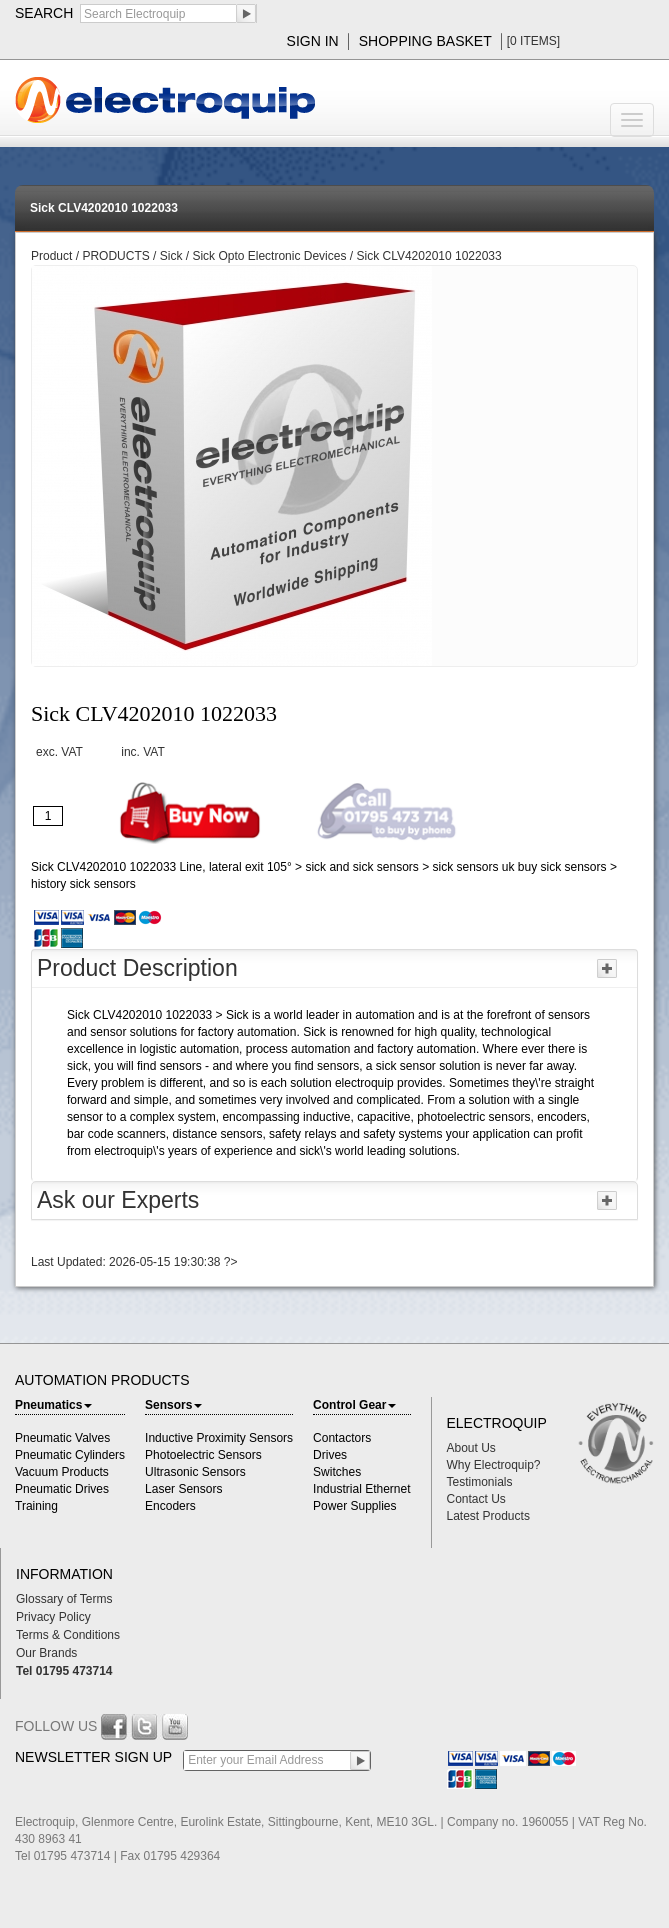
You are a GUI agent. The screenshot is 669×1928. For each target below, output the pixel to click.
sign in (313, 41)
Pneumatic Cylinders (70, 1455)
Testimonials (480, 1482)
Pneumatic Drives (62, 1489)
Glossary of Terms (64, 1599)
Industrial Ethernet (361, 1489)
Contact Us (476, 1499)
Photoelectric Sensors (203, 1455)
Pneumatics (53, 1405)
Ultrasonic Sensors (195, 1472)
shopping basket (425, 41)
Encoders (170, 1506)
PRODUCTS (117, 256)
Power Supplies (354, 1506)
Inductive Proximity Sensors (219, 1438)
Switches (337, 1472)
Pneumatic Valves (62, 1438)
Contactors (342, 1438)
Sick (171, 256)
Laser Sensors (183, 1489)
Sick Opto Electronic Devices (269, 256)
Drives (330, 1455)
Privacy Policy (53, 1617)
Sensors (173, 1405)
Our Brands (46, 1653)
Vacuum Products (62, 1472)
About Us (471, 1448)
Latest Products (488, 1516)
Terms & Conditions (68, 1635)
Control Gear (354, 1405)
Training (36, 1506)
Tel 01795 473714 (64, 1671)
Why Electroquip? (494, 1465)
